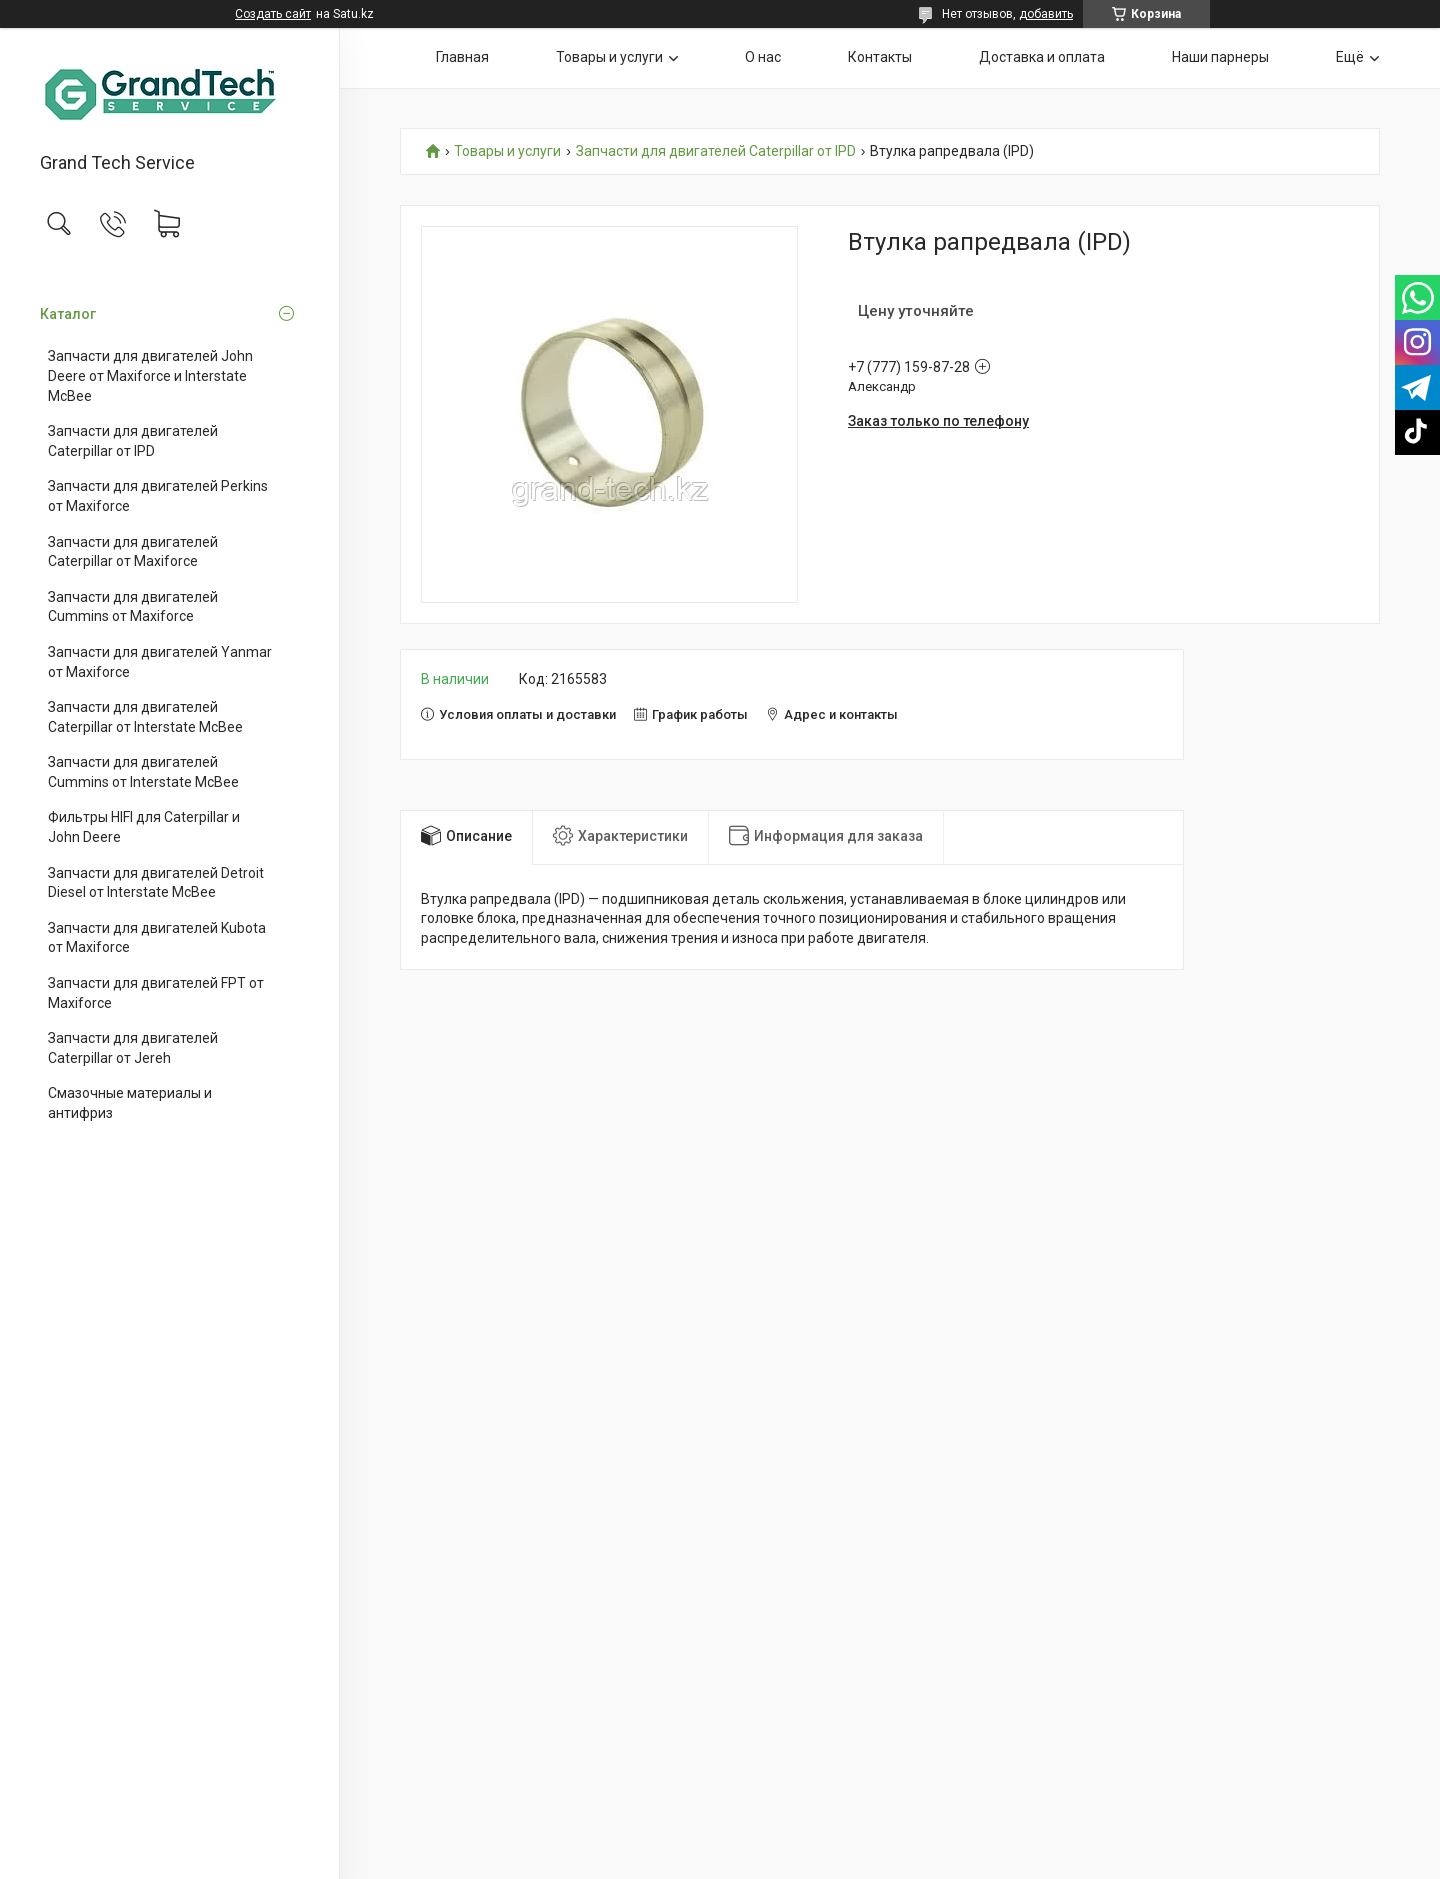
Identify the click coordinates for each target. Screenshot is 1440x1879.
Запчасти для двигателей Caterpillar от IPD (133, 441)
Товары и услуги (609, 57)
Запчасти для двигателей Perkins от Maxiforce (158, 496)
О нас (763, 57)
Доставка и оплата (1042, 57)
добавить (1046, 14)
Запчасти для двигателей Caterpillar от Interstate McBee (145, 717)
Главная (462, 57)
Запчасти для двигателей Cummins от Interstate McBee (143, 772)
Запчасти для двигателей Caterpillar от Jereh (133, 1048)
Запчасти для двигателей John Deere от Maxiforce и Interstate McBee (150, 375)
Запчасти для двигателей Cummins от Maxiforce (133, 607)
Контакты (880, 57)
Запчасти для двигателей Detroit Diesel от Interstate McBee (156, 883)
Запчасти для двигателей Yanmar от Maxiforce (160, 662)
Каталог (68, 314)
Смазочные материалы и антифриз (130, 1103)
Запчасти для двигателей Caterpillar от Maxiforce (133, 552)
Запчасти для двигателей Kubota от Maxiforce (157, 938)
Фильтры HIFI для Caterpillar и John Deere (144, 827)
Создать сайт (273, 14)
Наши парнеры (1220, 57)
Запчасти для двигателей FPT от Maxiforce (156, 993)
